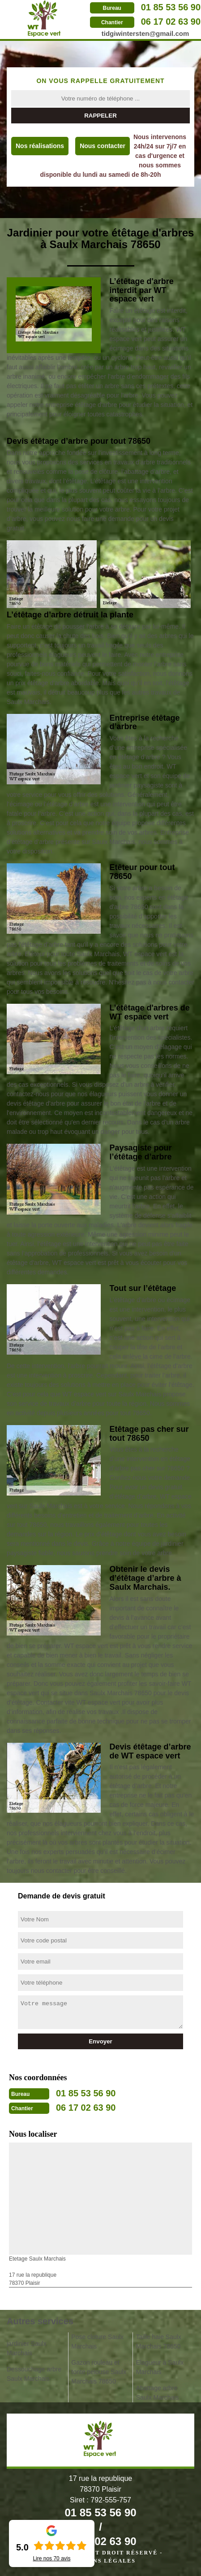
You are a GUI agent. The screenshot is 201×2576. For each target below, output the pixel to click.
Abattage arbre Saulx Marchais (157, 2392)
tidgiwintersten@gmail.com (145, 33)
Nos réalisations (40, 145)
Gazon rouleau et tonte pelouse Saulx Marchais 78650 (98, 2372)
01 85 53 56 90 (171, 7)
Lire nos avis (51, 2558)
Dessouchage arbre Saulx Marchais (34, 2374)
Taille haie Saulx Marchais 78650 (158, 2341)
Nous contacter (102, 145)
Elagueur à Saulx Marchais (160, 2367)
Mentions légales (100, 2561)
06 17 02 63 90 (171, 21)
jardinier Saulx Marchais (27, 2348)
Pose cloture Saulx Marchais (97, 2341)
